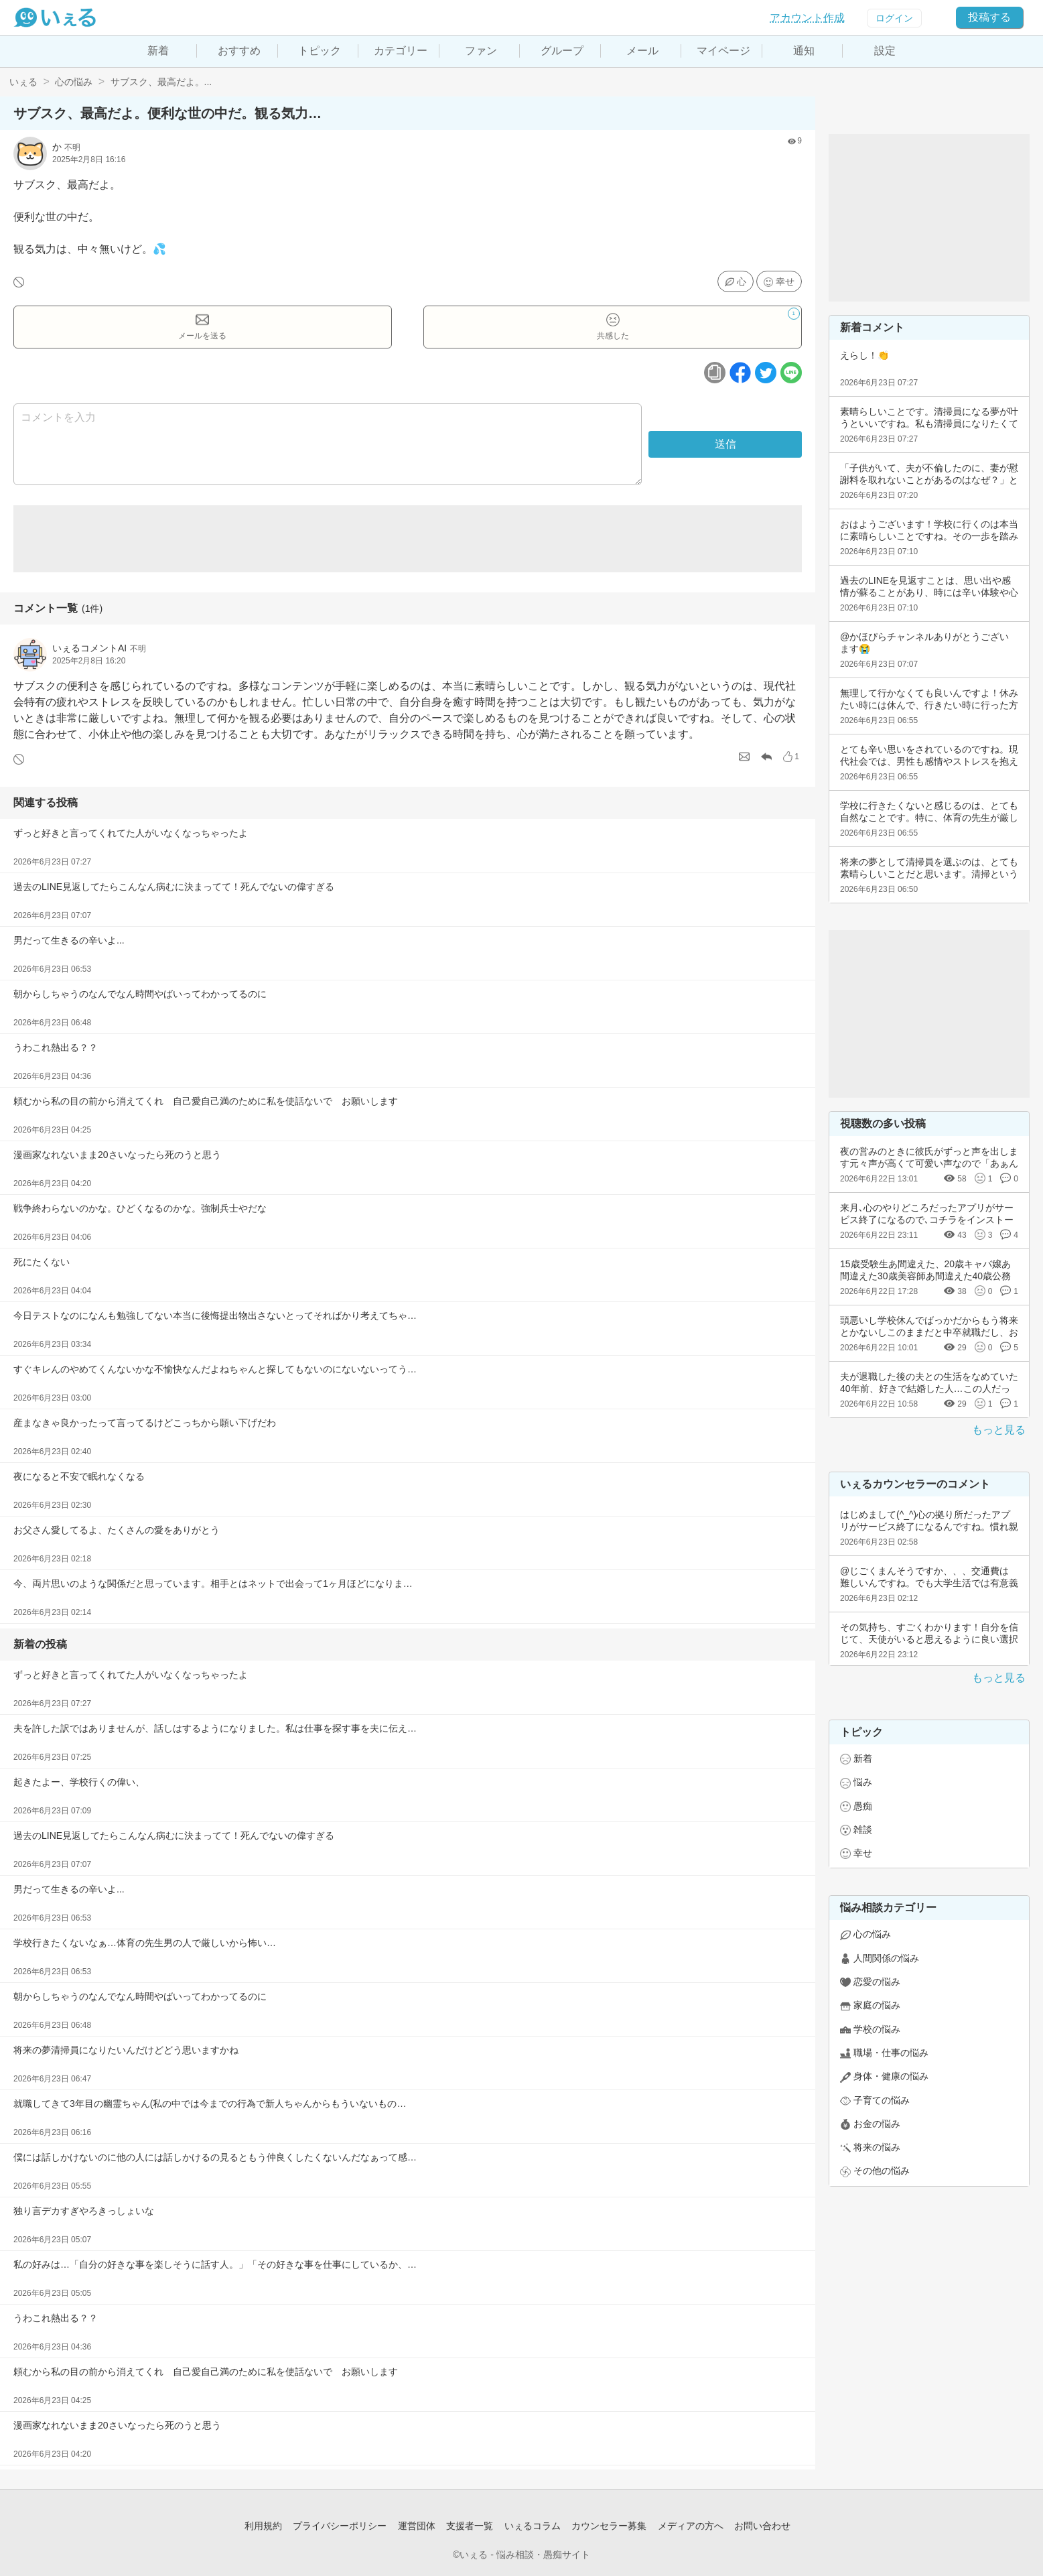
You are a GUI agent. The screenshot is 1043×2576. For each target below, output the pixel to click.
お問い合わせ (762, 2525)
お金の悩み (876, 2123)
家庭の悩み (876, 2005)
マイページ (723, 50)
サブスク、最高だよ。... (161, 81)
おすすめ (239, 50)
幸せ (785, 281)
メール (642, 50)
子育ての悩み (881, 2100)
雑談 (862, 1829)
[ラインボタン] (791, 372)
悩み (862, 1782)
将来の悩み (876, 2147)
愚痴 (862, 1806)
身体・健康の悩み (890, 2076)
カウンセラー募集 (608, 2525)
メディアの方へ (690, 2525)
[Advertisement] (408, 538)
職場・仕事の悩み (890, 2052)
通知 (804, 50)
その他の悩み (881, 2170)
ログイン (894, 18)
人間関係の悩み (886, 1958)
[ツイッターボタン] (765, 372)
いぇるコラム (532, 2525)
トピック (319, 50)
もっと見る (999, 1429)
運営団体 (416, 2525)
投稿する (989, 17)
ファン (481, 50)
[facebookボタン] (740, 372)
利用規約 (263, 2525)
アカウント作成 (807, 17)
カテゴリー (400, 50)
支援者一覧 (469, 2525)
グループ (562, 50)
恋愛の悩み (876, 1981)
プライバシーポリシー (340, 2525)
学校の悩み (876, 2029)
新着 (158, 50)
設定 (885, 50)
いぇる (23, 81)
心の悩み (73, 81)
